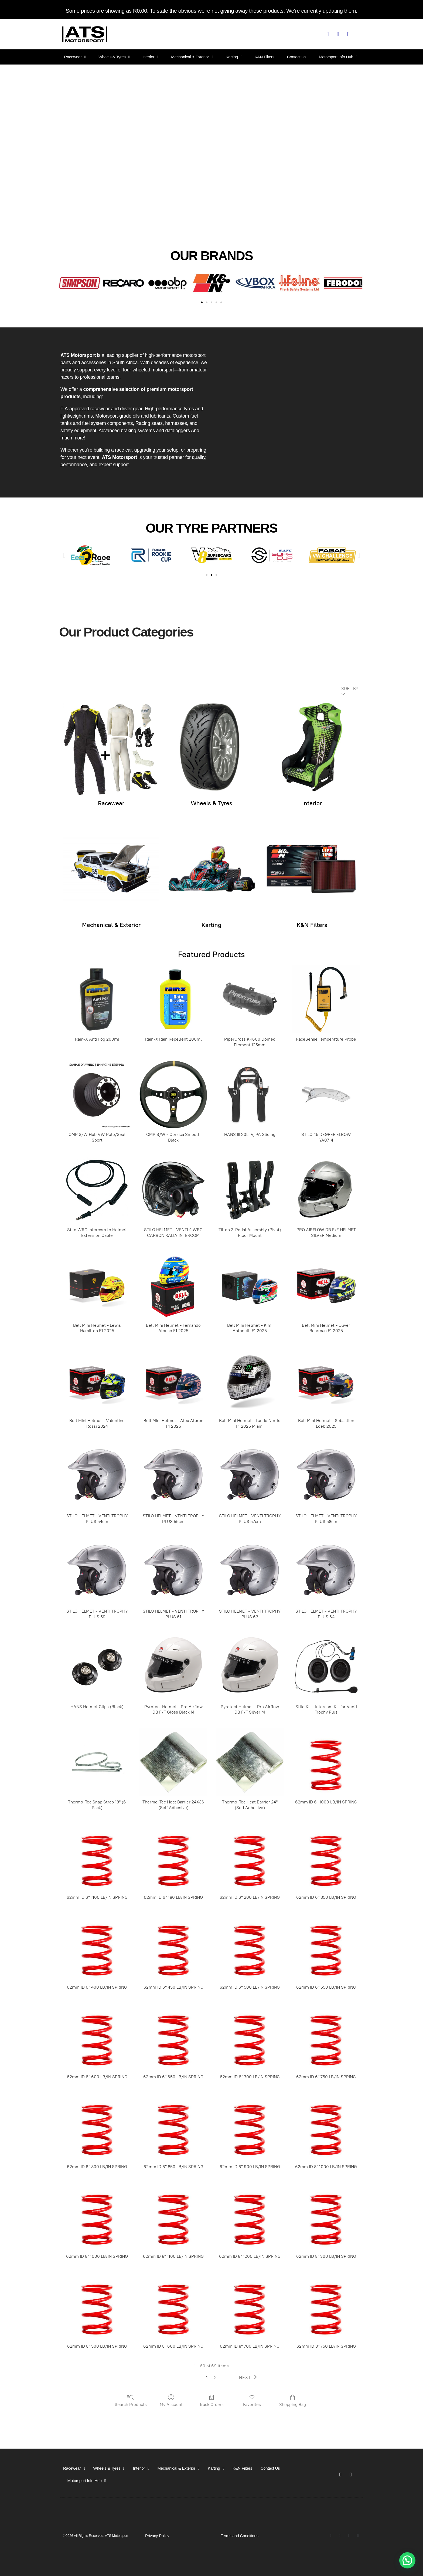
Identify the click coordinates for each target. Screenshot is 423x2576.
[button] (61, 283)
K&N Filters (264, 57)
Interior (150, 57)
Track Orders (211, 2400)
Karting (234, 57)
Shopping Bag (292, 2400)
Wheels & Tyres (114, 57)
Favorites (252, 2400)
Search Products (131, 2400)
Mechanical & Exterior (192, 57)
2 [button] (215, 2377)
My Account (171, 2400)
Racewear (75, 57)
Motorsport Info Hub (338, 57)
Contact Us (296, 57)
